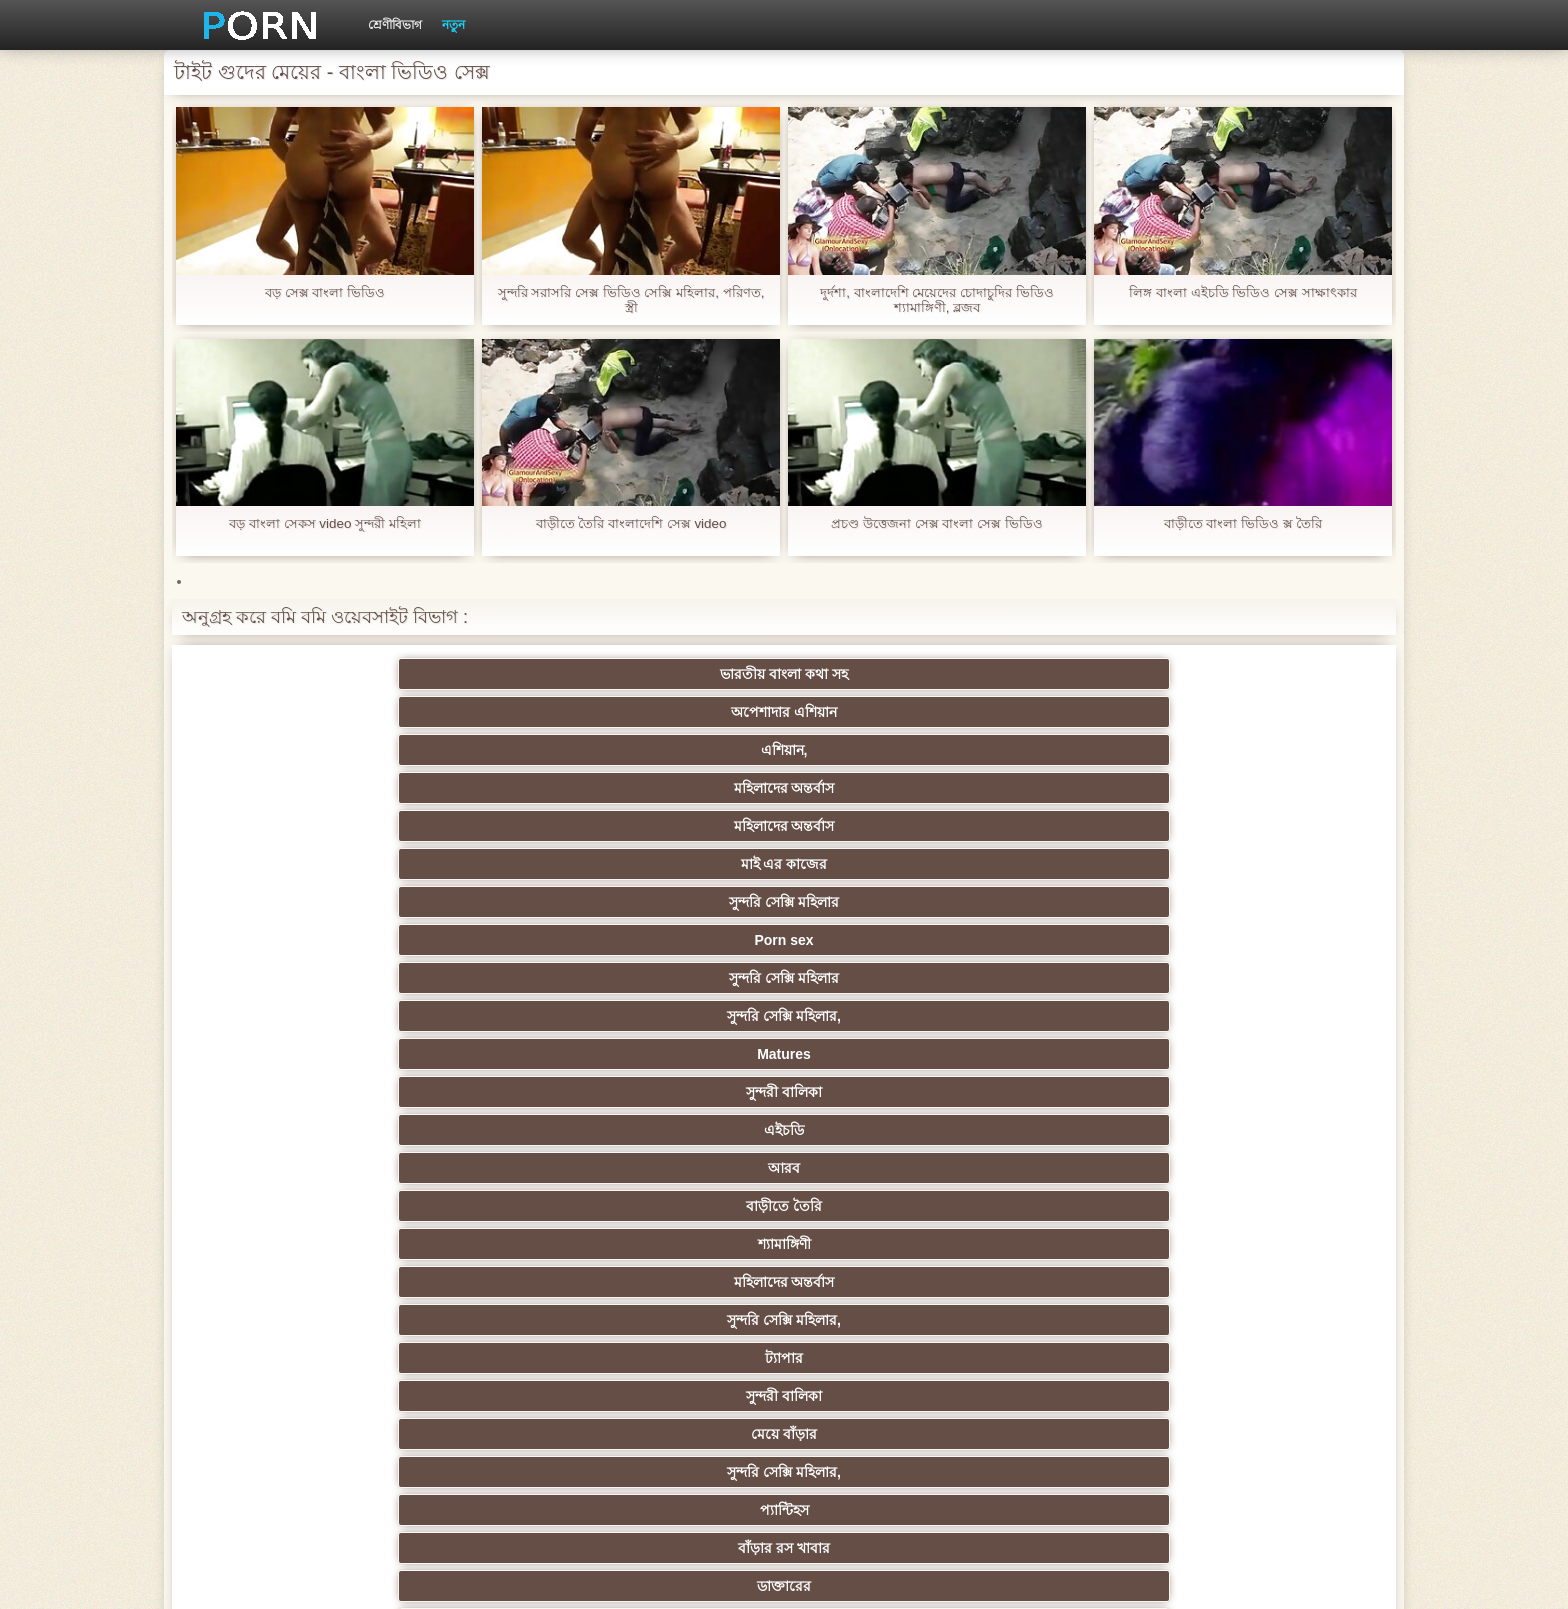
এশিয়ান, (686, 674)
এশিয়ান (686, 940)
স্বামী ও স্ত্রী (686, 826)
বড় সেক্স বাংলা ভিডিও (325, 292)
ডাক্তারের (294, 826)
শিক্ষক (294, 1092)
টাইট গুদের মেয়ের (882, 1396)
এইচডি (294, 750)
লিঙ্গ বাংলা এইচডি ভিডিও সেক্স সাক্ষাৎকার (1243, 292)
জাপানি (881, 1054)
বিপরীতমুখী (294, 1396)
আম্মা (882, 1168)
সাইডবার (490, 1206)
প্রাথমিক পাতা (1137, 1578)
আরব (490, 750)
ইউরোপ (686, 1206)
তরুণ (686, 1244)
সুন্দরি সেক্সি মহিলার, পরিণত (1273, 978)
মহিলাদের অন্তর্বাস (881, 674)
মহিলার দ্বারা (686, 1130)
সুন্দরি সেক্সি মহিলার (294, 712)
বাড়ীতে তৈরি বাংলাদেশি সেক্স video (630, 523)
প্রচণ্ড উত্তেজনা (1078, 864)
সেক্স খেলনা (490, 1320)
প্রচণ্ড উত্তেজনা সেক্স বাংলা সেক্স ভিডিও (936, 523)
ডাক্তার (1078, 1358)
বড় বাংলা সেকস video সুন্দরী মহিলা (325, 523)
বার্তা (1077, 826)
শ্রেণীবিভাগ (395, 25)
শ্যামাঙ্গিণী (881, 750)
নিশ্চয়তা (1274, 1054)
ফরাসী (1077, 1320)
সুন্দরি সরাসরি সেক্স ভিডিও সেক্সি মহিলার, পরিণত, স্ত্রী (631, 300)
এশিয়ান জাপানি (686, 864)
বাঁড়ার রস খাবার (1274, 788)
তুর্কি (294, 1130)
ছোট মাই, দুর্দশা (1273, 1168)
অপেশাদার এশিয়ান (490, 674)
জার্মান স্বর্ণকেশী (1078, 1244)
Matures (1078, 712)
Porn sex (490, 712)
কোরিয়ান (294, 1358)
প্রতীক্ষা (1274, 902)
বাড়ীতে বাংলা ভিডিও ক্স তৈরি (1243, 523)
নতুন (453, 25)
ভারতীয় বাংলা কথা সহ (294, 674)
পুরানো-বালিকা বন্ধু (1274, 864)
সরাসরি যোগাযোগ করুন (882, 1320)
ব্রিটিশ (294, 978)
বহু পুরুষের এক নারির (882, 940)
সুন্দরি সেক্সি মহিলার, (882, 712)
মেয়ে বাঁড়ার (686, 788)
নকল (490, 1092)
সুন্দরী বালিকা (1274, 712)
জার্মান (1077, 940)
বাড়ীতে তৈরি (686, 750)
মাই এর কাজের (1273, 674)
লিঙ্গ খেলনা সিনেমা (686, 1358)
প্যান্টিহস (1077, 788)
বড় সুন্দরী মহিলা (882, 1358)
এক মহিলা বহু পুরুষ (1078, 1092)
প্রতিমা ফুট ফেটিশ (1077, 1130)
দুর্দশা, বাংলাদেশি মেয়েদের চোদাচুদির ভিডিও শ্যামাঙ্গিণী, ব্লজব (936, 300)
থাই (490, 1130)
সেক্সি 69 (686, 1320)
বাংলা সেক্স (490, 1396)
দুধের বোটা (686, 902)
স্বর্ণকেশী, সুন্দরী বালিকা (490, 1054)
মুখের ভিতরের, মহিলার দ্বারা (1273, 1358)
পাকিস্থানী (490, 864)
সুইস (1077, 1282)
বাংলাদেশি (1273, 1092)
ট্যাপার (294, 788)
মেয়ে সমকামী (294, 864)
